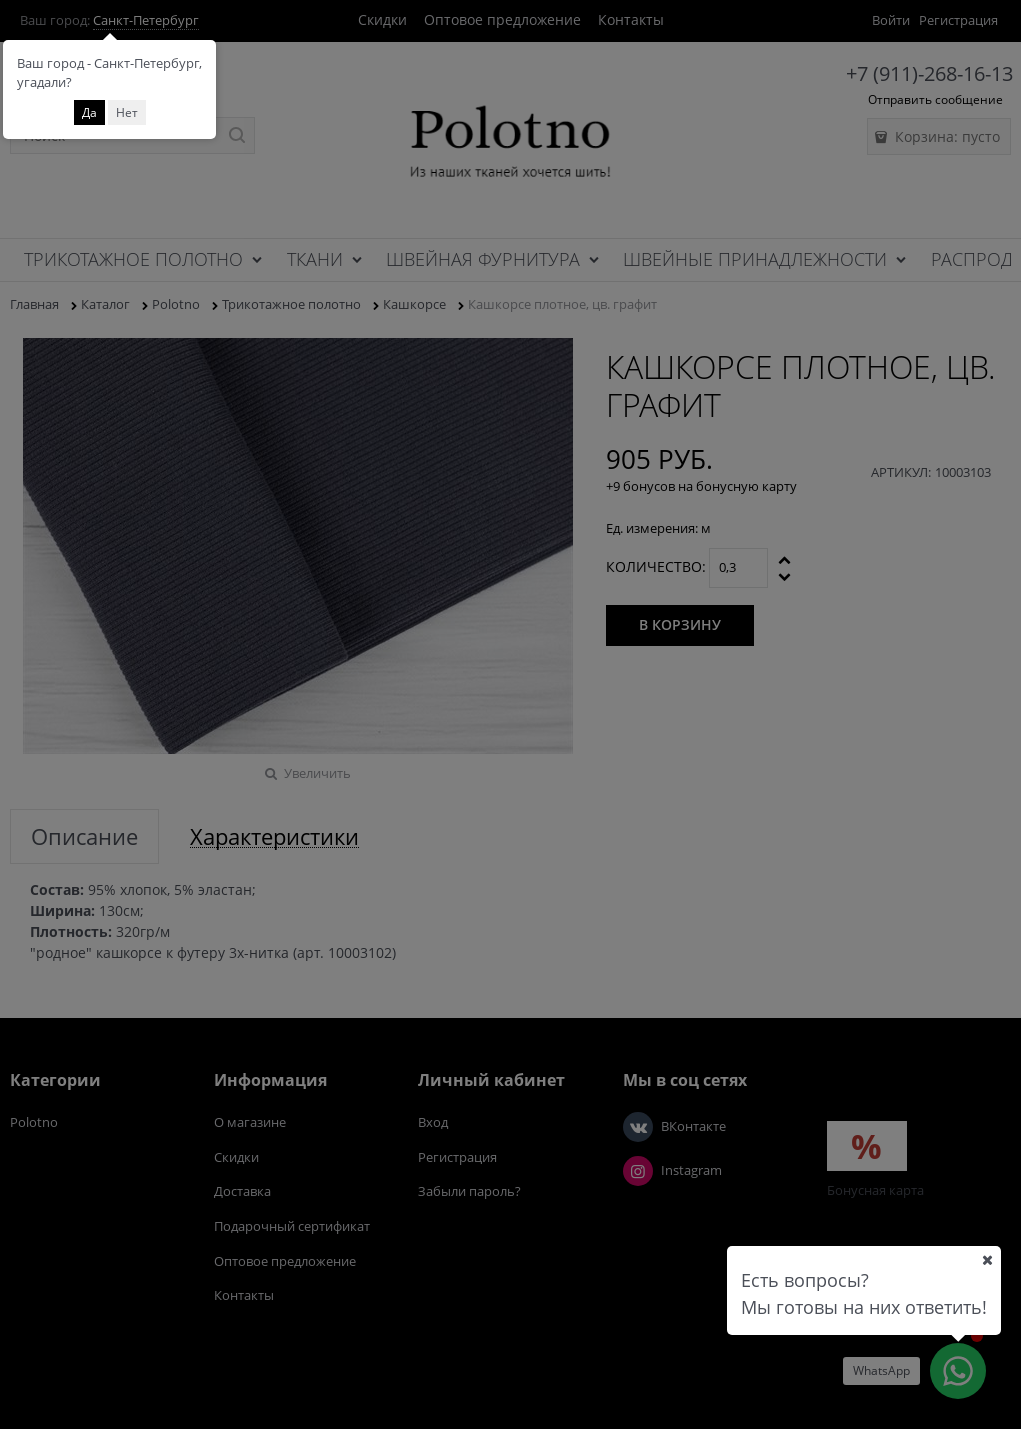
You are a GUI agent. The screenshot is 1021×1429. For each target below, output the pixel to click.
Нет (127, 112)
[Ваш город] (987, 1260)
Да (89, 112)
